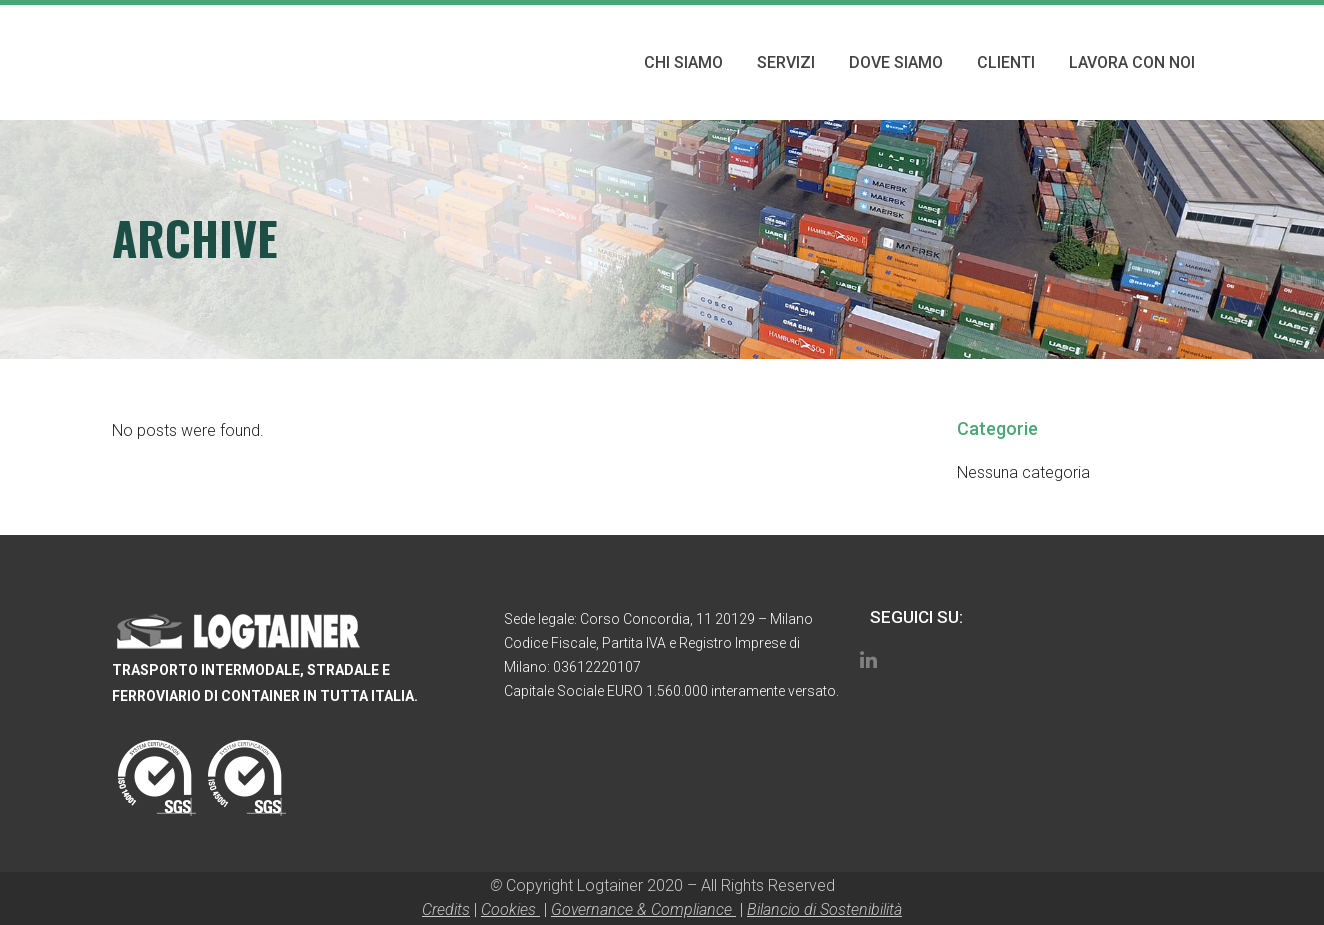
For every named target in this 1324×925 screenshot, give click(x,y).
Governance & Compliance (643, 909)
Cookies (510, 909)
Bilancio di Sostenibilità (824, 909)
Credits (446, 909)
